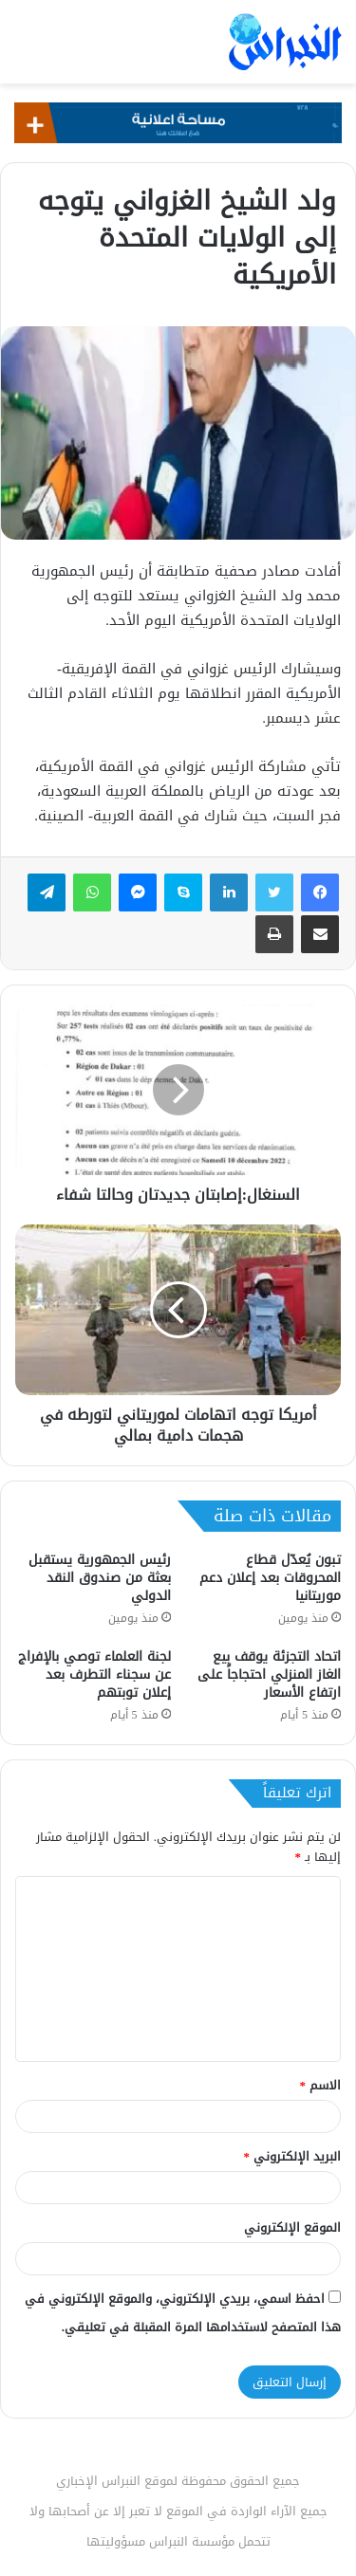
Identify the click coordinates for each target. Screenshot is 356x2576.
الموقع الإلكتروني (292, 2227)
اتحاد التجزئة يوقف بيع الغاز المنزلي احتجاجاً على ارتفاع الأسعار (269, 1674)
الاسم (321, 2085)
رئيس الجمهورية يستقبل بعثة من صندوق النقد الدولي (99, 1578)
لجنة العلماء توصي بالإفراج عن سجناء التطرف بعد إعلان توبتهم (94, 1674)
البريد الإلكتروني (293, 2156)
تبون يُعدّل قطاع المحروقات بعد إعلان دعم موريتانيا (270, 1578)
